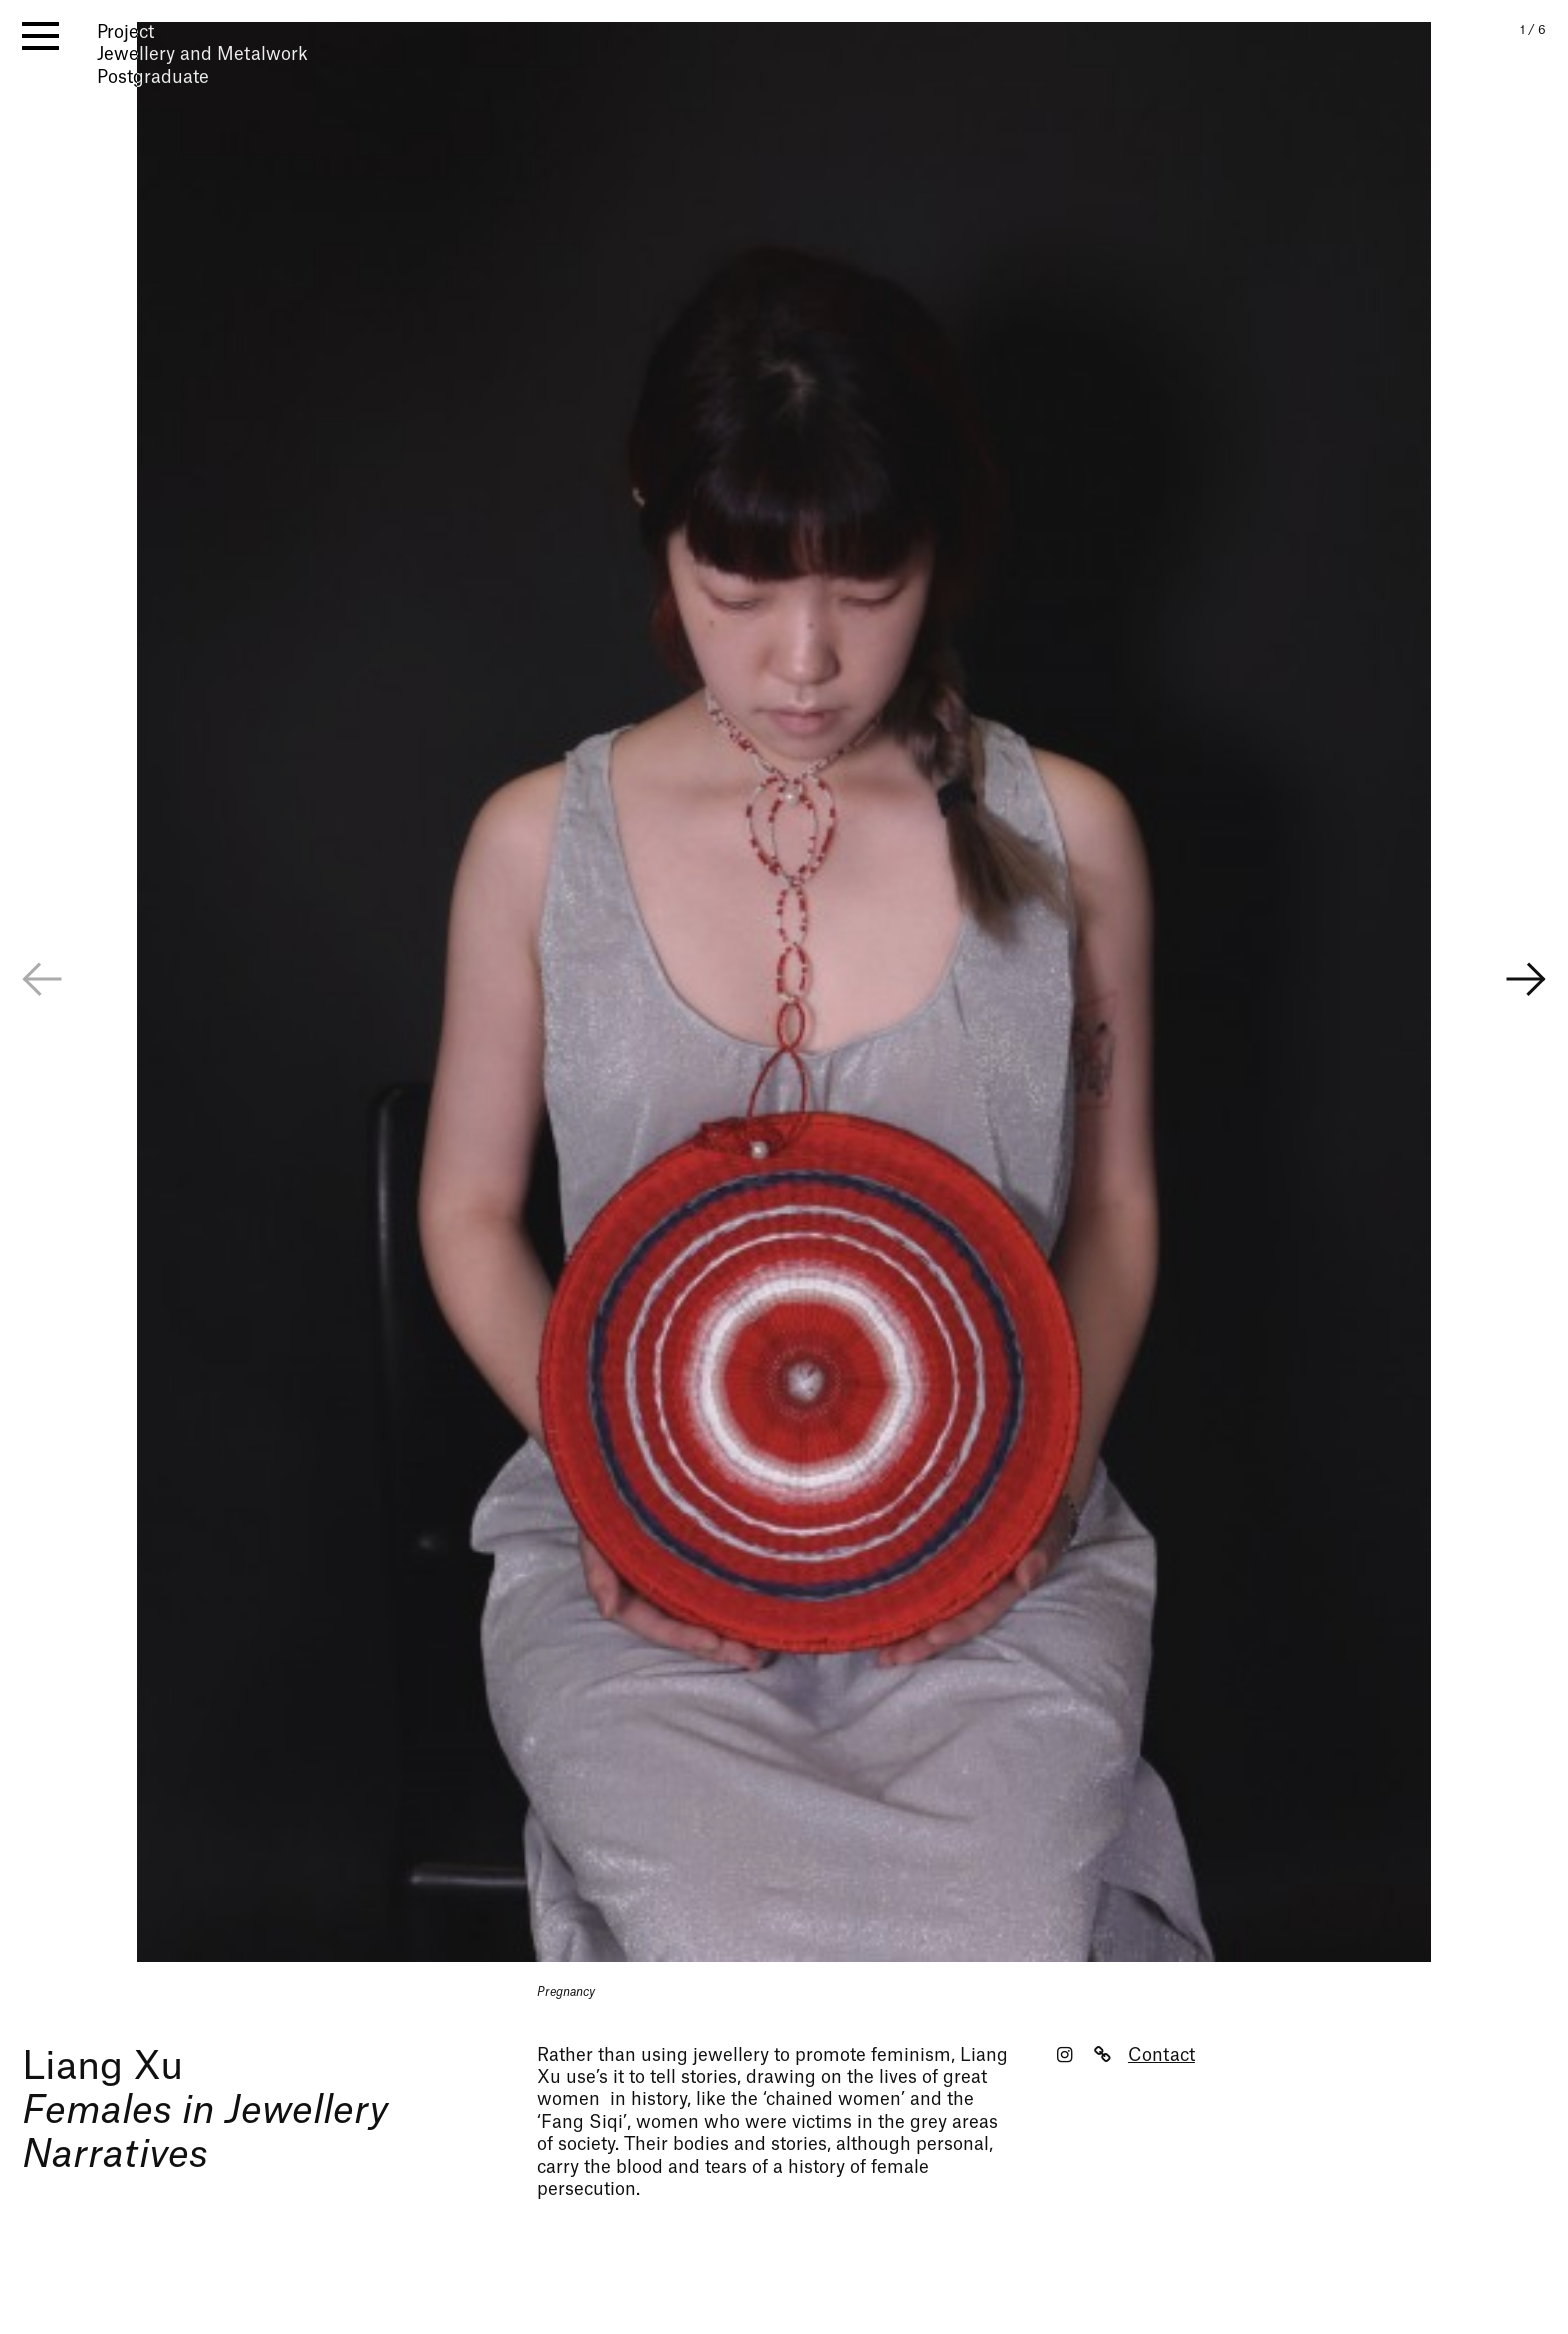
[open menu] (40, 36)
